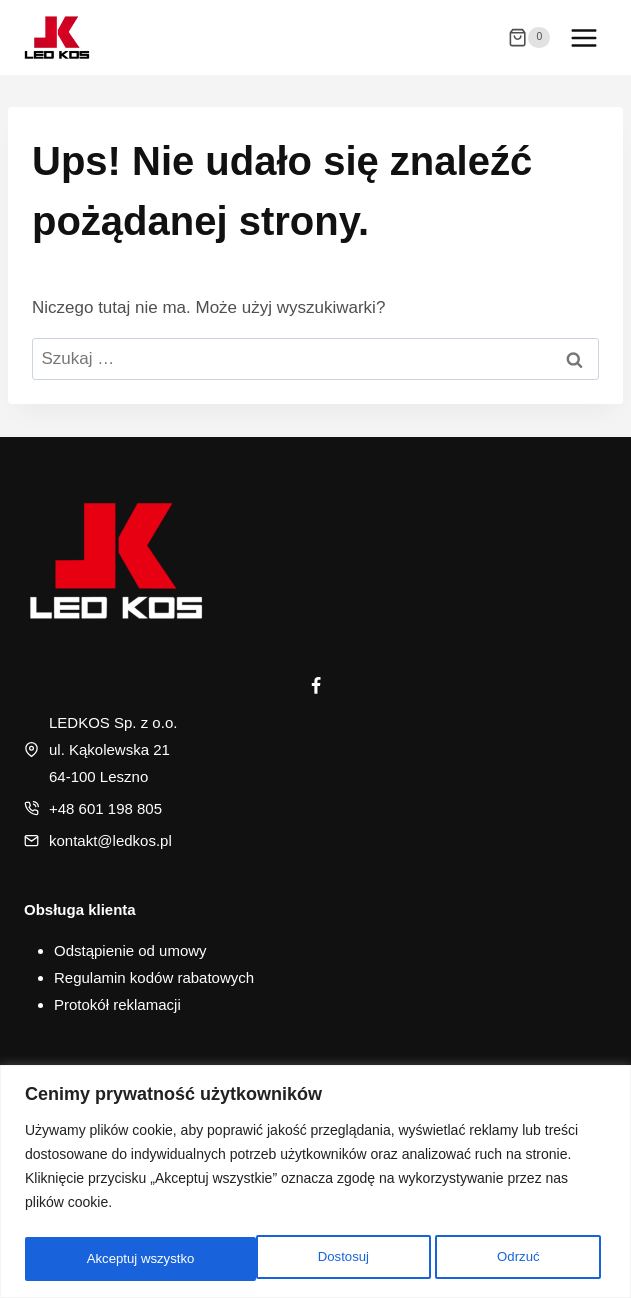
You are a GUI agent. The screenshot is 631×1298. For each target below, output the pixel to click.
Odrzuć (285, 1259)
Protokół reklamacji (117, 1004)
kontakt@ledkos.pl (110, 840)
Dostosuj (111, 1259)
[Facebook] (316, 686)
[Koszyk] (529, 38)
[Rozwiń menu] (583, 37)
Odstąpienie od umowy (130, 950)
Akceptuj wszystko (490, 1259)
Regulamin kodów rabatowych (154, 977)
